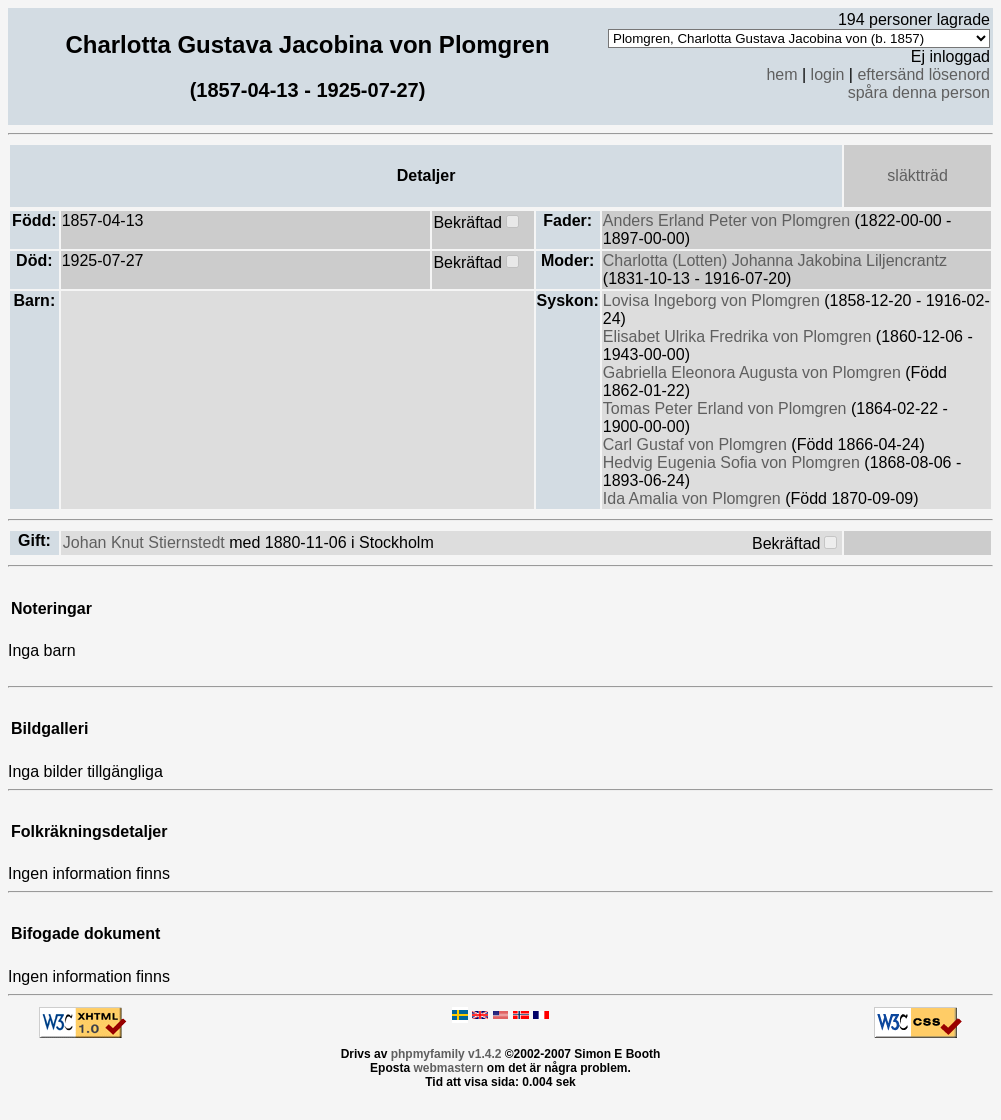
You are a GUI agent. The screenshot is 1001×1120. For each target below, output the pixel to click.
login (828, 74)
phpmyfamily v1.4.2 (446, 1054)
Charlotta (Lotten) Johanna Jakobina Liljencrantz (775, 260)
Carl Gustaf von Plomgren (697, 444)
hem (781, 74)
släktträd (917, 175)
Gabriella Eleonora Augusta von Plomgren (754, 372)
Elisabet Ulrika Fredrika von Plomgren (739, 336)
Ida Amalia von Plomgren (694, 498)
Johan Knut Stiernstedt (146, 542)
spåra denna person (919, 92)
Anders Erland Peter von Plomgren (729, 220)
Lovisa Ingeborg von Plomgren (713, 300)
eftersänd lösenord (923, 74)
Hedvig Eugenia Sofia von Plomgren (734, 462)
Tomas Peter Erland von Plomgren (727, 408)
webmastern (448, 1068)
